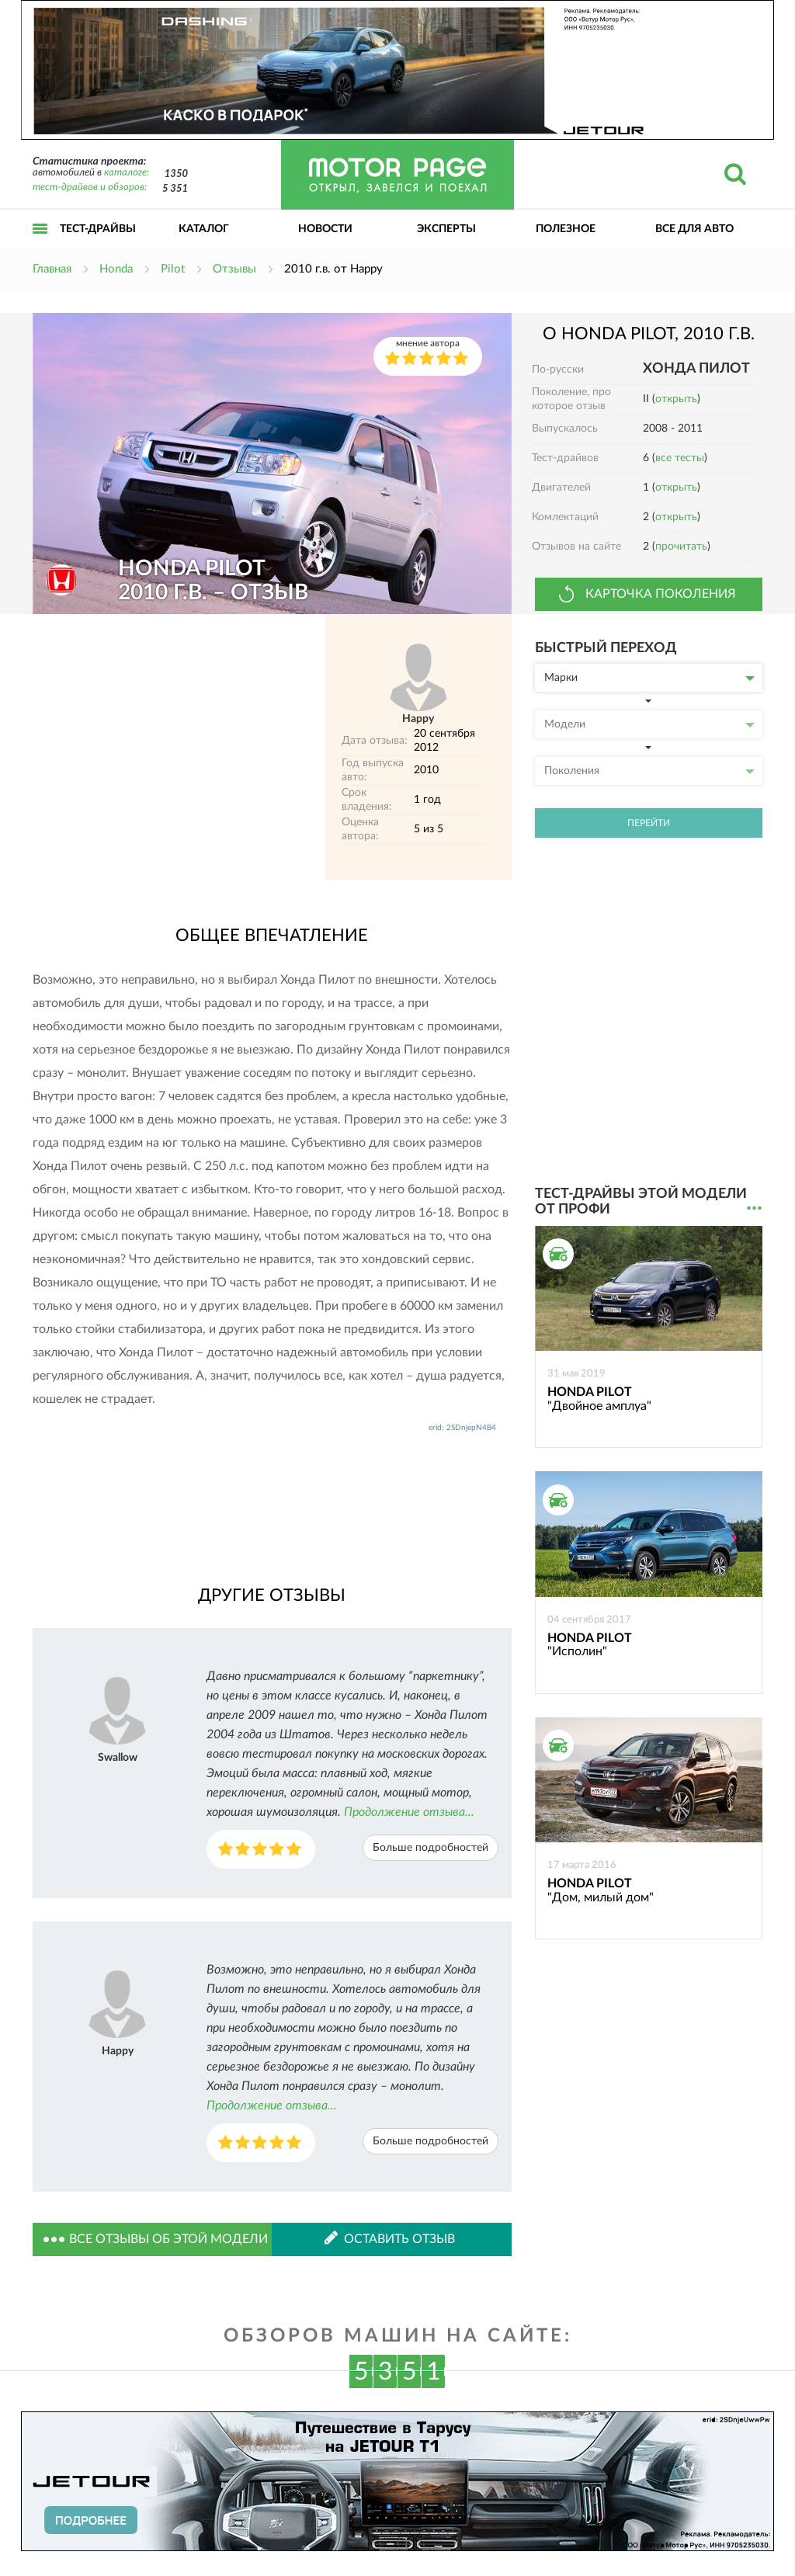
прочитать (681, 546)
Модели (649, 724)
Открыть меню (40, 245)
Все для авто (694, 229)
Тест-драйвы (98, 229)
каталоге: (126, 173)
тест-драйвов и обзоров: (90, 187)
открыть (676, 399)
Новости (325, 229)
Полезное (565, 229)
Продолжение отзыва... (409, 1812)
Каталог (204, 229)
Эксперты (446, 229)
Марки (649, 677)
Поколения (649, 771)
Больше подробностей (430, 1847)
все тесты (679, 458)
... (754, 1208)
